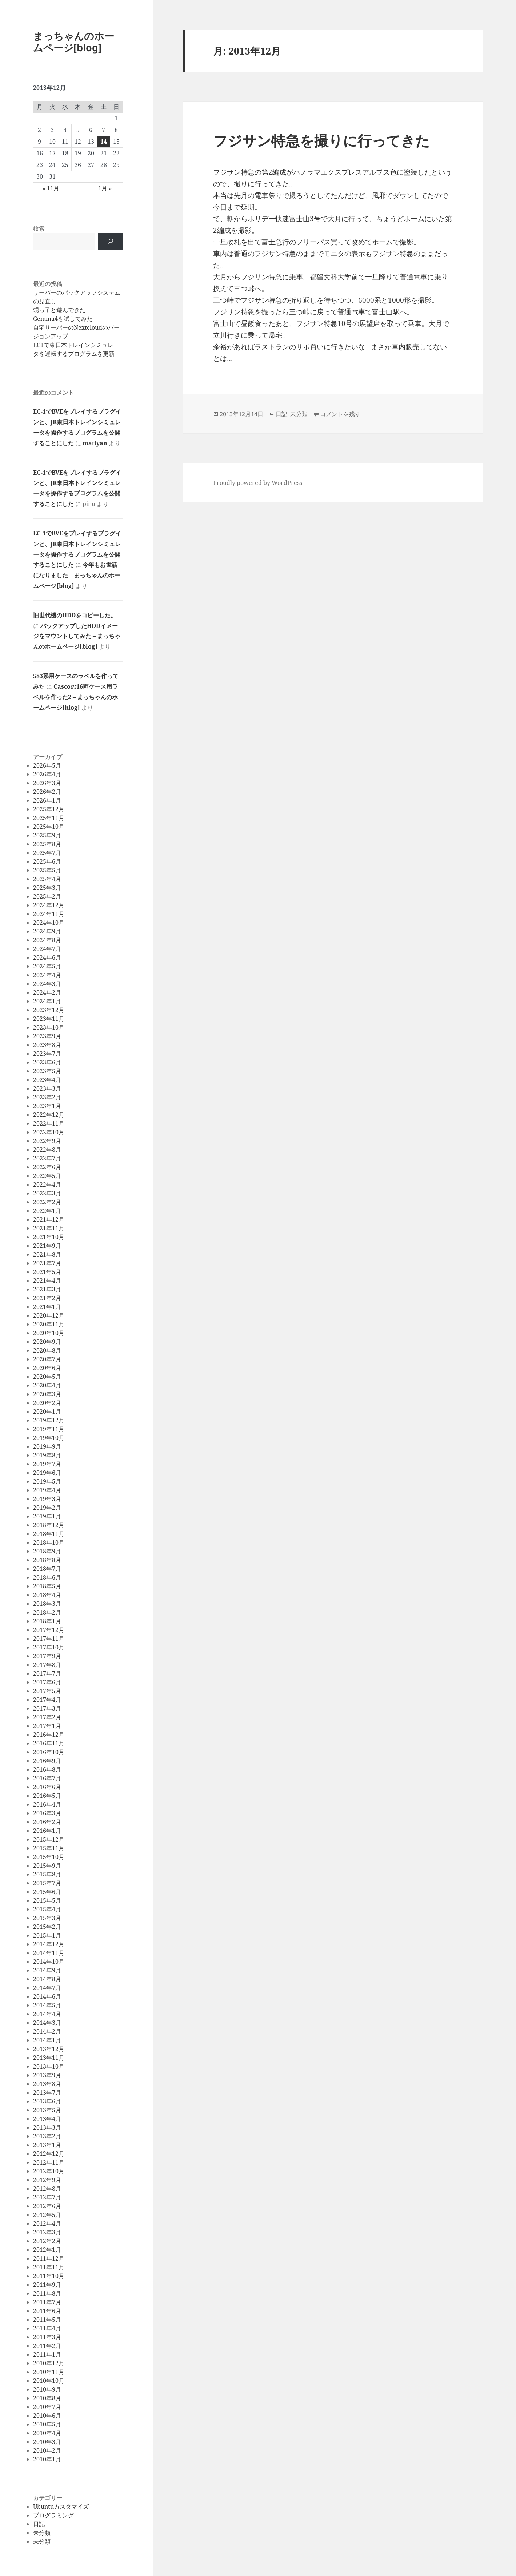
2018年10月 (48, 1542)
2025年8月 (47, 844)
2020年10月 (48, 1333)
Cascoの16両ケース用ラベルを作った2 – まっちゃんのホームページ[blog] (75, 697)
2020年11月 (48, 1324)
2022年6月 (47, 1167)
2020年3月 (47, 1394)
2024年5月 (47, 966)
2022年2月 (47, 1202)
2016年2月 (47, 1822)
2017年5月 (47, 1691)
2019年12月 (48, 1420)
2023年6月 (47, 1062)
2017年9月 (47, 1656)
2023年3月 (47, 1088)
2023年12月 (48, 1010)
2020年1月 (47, 1412)
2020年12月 (48, 1315)
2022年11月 (48, 1123)
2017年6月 (47, 1682)
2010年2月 (47, 2450)
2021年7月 (47, 1263)
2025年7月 (47, 853)
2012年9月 (47, 2180)
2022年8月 (47, 1150)
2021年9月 (47, 1246)
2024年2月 (47, 992)
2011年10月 (48, 2276)
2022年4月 (47, 1184)
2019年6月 (47, 1473)
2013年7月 (47, 2093)
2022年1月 (47, 1211)
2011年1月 (47, 2354)
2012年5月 (47, 2215)
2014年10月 (48, 1962)
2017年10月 (48, 1647)
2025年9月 (47, 835)
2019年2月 (47, 1508)
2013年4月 (47, 2119)
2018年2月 (47, 1612)
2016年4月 (47, 1804)
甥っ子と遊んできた (59, 310)
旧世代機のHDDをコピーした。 (74, 615)
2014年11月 (48, 1953)
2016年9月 (47, 1761)
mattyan (95, 443)
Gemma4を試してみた (63, 319)
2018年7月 (47, 1569)
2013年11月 (48, 2058)
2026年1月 (47, 800)
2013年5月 (47, 2110)
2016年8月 (47, 1769)
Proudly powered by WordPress (257, 483)
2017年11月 (48, 1639)
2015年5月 (47, 1900)
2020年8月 (47, 1350)
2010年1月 (47, 2459)
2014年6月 (47, 1996)
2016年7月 (47, 1778)
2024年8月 (47, 940)
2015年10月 (48, 1857)
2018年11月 (48, 1534)
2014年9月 (47, 1970)
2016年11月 (48, 1743)
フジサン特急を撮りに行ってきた (321, 140)
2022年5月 (47, 1176)
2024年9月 (47, 931)
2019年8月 (47, 1455)
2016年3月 (47, 1813)
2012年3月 (47, 2232)
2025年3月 (47, 888)
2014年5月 (47, 2005)
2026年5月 (47, 765)
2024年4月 (47, 975)
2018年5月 (47, 1586)
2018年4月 (47, 1595)
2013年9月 (47, 2075)
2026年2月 (47, 792)
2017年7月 (47, 1673)
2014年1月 (47, 2040)
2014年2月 (47, 2031)
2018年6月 (47, 1577)
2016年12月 (48, 1735)
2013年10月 (48, 2066)
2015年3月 (47, 1918)
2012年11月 (48, 2162)
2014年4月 (47, 2014)
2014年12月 (48, 1944)
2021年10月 (48, 1237)
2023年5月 (47, 1071)
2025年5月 (47, 870)
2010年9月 (47, 2389)
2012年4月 (47, 2223)
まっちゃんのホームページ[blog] (73, 41)
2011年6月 (47, 2311)
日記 (39, 2524)
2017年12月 (48, 1630)
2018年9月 (47, 1551)
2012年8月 (47, 2189)
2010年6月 (47, 2416)
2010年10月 (48, 2381)
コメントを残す (340, 414)
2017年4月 (47, 1700)
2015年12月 (48, 1839)
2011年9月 (47, 2285)
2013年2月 (47, 2136)
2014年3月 (47, 2023)
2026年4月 (47, 774)
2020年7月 (47, 1359)
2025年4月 (47, 879)
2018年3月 (47, 1604)
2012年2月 (47, 2241)
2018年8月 (47, 1560)
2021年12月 (48, 1219)
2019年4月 (47, 1490)
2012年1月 (47, 2250)
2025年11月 (48, 818)
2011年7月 (47, 2302)
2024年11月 (48, 914)
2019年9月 (47, 1446)
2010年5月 (47, 2424)
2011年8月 (47, 2293)
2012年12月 (48, 2154)
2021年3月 (47, 1289)
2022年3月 (47, 1193)
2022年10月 (48, 1132)
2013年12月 (48, 2049)
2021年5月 (47, 1272)
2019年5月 (47, 1481)
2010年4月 (47, 2433)
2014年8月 (47, 1979)
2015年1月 (47, 1935)
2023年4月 (47, 1080)
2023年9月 (47, 1036)
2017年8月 (47, 1665)
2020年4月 (47, 1385)
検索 (39, 228)
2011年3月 (47, 2337)
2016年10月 (48, 1752)
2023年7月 (47, 1054)
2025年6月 (47, 861)
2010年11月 (48, 2372)
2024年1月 (47, 1001)
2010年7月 (47, 2407)
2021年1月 (47, 1307)
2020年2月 (47, 1403)
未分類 (42, 2533)
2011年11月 (48, 2267)
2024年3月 (47, 984)
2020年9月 (47, 1342)
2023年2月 (47, 1097)
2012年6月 (47, 2206)
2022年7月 (47, 1158)
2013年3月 (47, 2127)
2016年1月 (47, 1831)
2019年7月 (47, 1464)
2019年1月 (47, 1516)
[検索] (110, 241)
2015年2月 (47, 1927)
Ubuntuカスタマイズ (61, 2507)
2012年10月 (48, 2171)
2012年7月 (47, 2197)
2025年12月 (48, 809)
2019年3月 (47, 1499)
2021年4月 (47, 1281)
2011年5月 (47, 2320)
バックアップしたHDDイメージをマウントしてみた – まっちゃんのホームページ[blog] (76, 636)
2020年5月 (47, 1377)
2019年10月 (48, 1438)
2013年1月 (47, 2145)
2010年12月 (48, 2363)
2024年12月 (48, 905)
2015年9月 (47, 1866)
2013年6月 (47, 2101)
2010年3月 (47, 2442)
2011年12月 (48, 2258)
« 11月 (51, 188)
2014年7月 (47, 1988)
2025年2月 (47, 896)
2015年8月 (47, 1874)
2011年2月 (47, 2346)
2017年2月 (47, 1717)
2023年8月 (47, 1045)
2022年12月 (48, 1115)
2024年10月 (48, 923)
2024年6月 (47, 957)
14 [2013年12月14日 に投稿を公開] (103, 142)
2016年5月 (47, 1796)
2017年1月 (47, 1726)
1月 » (105, 188)
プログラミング (53, 2515)
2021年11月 (48, 1228)
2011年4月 (47, 2328)
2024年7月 (47, 949)
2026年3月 (47, 783)
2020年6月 (47, 1368)
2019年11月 (48, 1429)
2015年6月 (47, 1892)
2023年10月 (48, 1027)
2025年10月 (48, 827)
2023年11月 (48, 1019)
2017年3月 (47, 1708)
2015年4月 (47, 1909)
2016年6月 (47, 1787)
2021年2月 (47, 1298)
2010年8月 (47, 2398)
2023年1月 (47, 1106)
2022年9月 (47, 1141)
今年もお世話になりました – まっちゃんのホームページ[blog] (76, 575)
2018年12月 (48, 1525)
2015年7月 (47, 1883)
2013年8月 (47, 2084)
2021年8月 (47, 1254)
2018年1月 (47, 1621)
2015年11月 (48, 1848)
